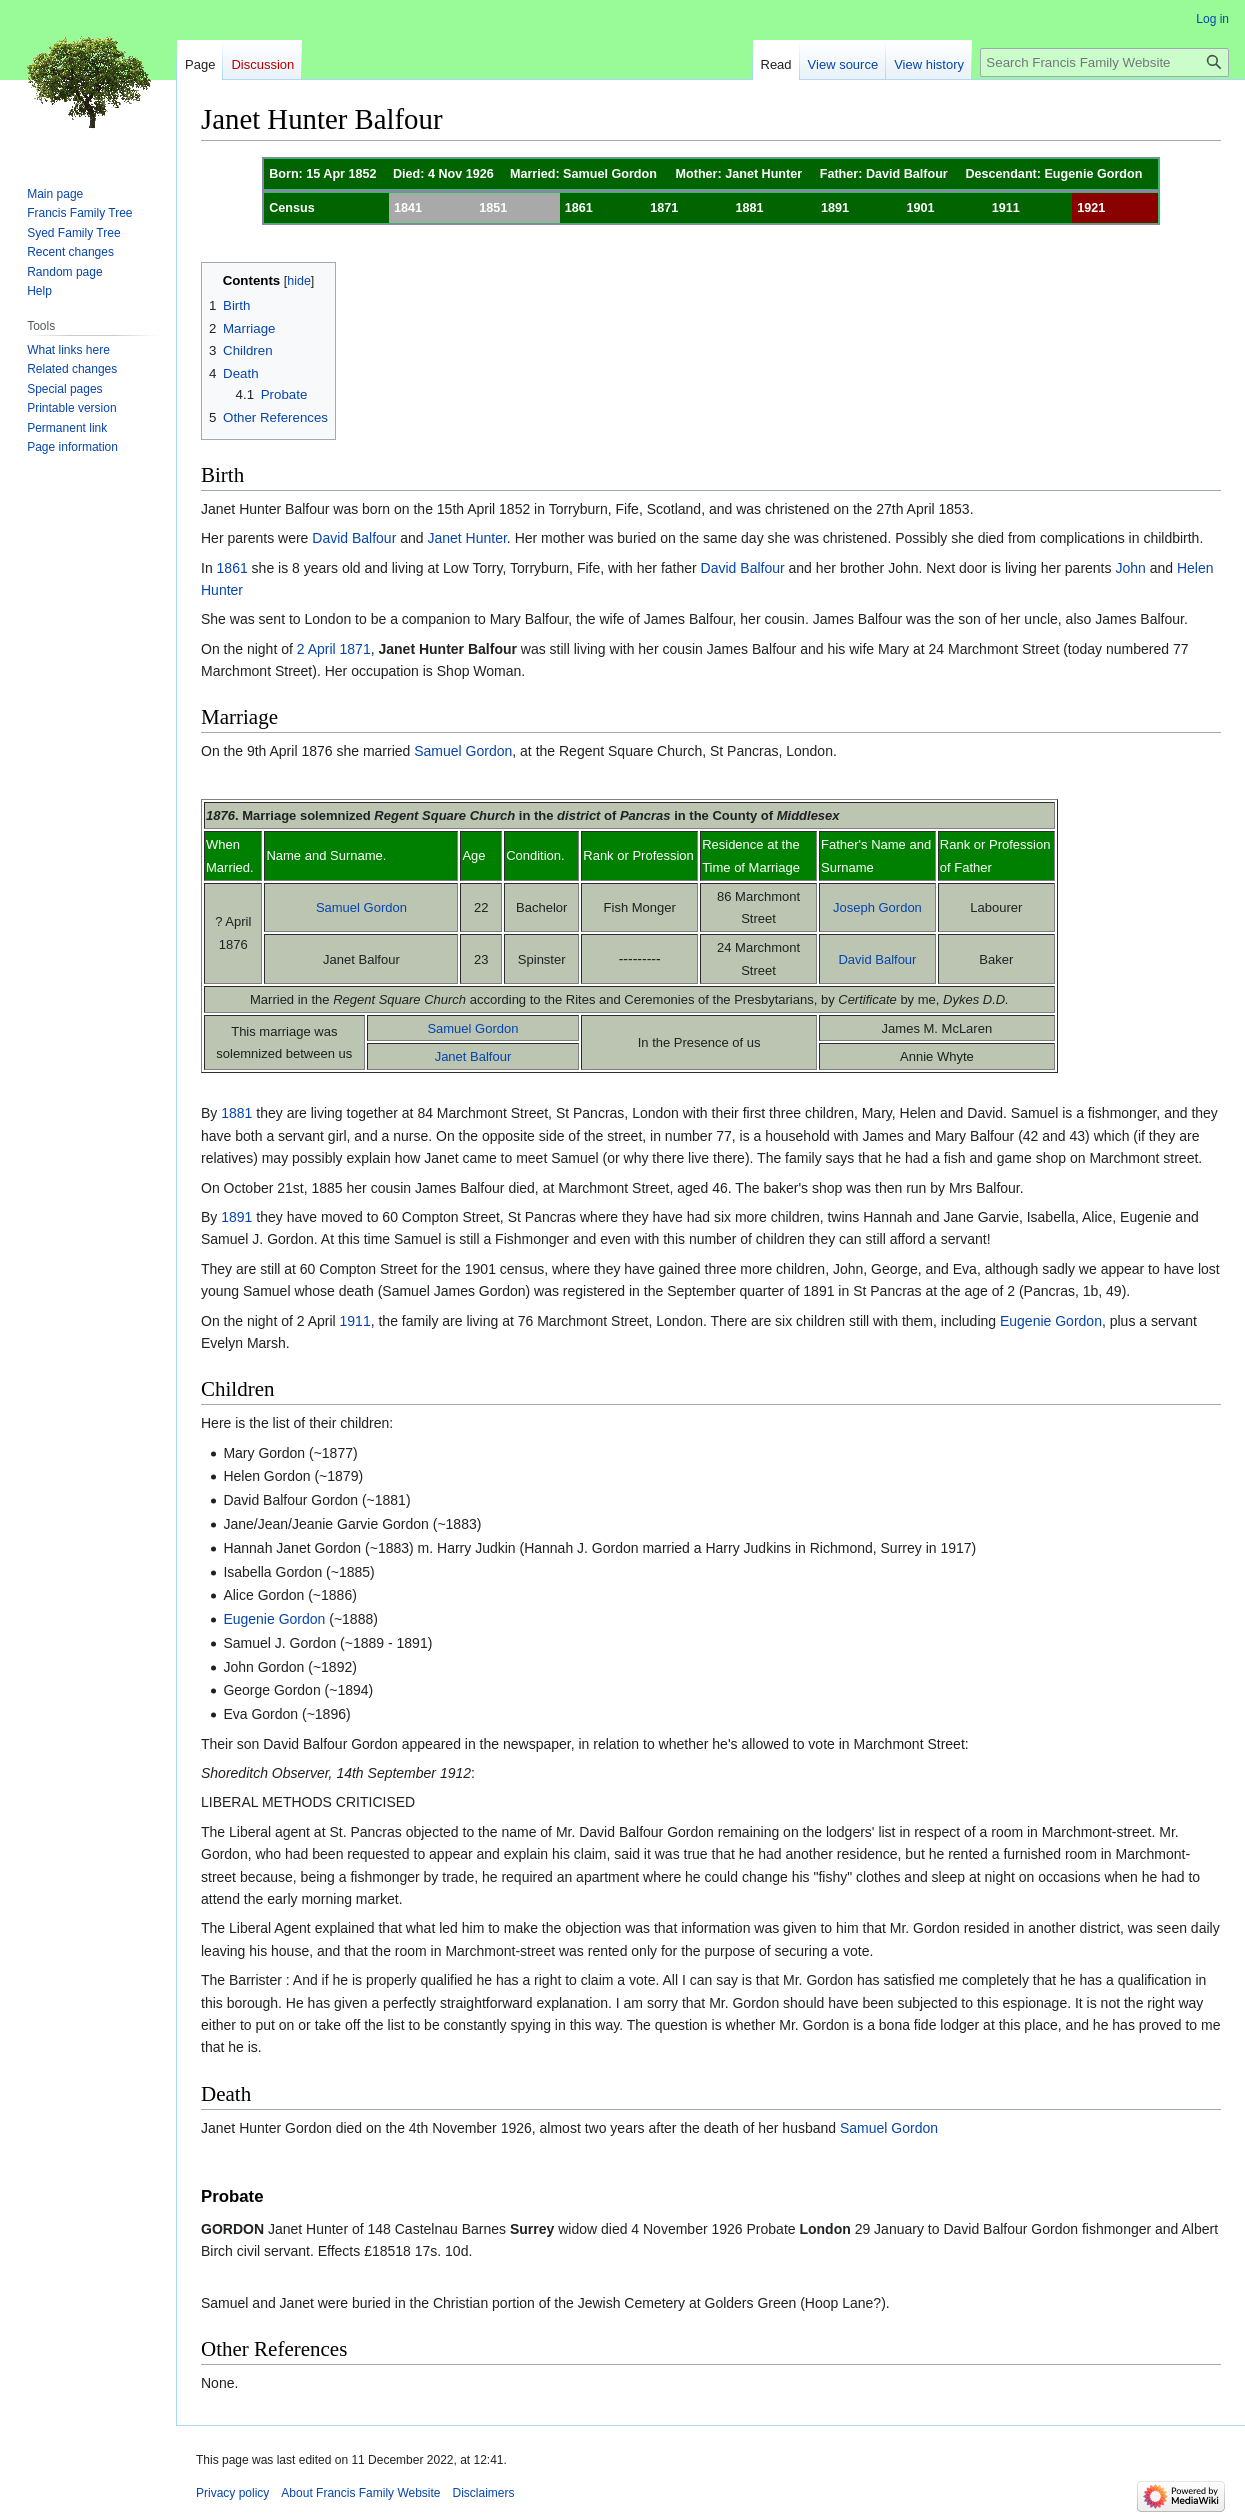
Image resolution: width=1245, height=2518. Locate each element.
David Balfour (354, 538)
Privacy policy (232, 2493)
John (1130, 568)
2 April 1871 (334, 649)
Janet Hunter (466, 538)
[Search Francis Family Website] (1104, 62)
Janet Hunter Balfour (447, 649)
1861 (232, 568)
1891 (236, 1217)
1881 (236, 1113)
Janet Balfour (473, 1056)
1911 (355, 1321)
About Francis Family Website (360, 2493)
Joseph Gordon (877, 907)
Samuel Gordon (463, 751)
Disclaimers (484, 2493)
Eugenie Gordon (1051, 1321)
